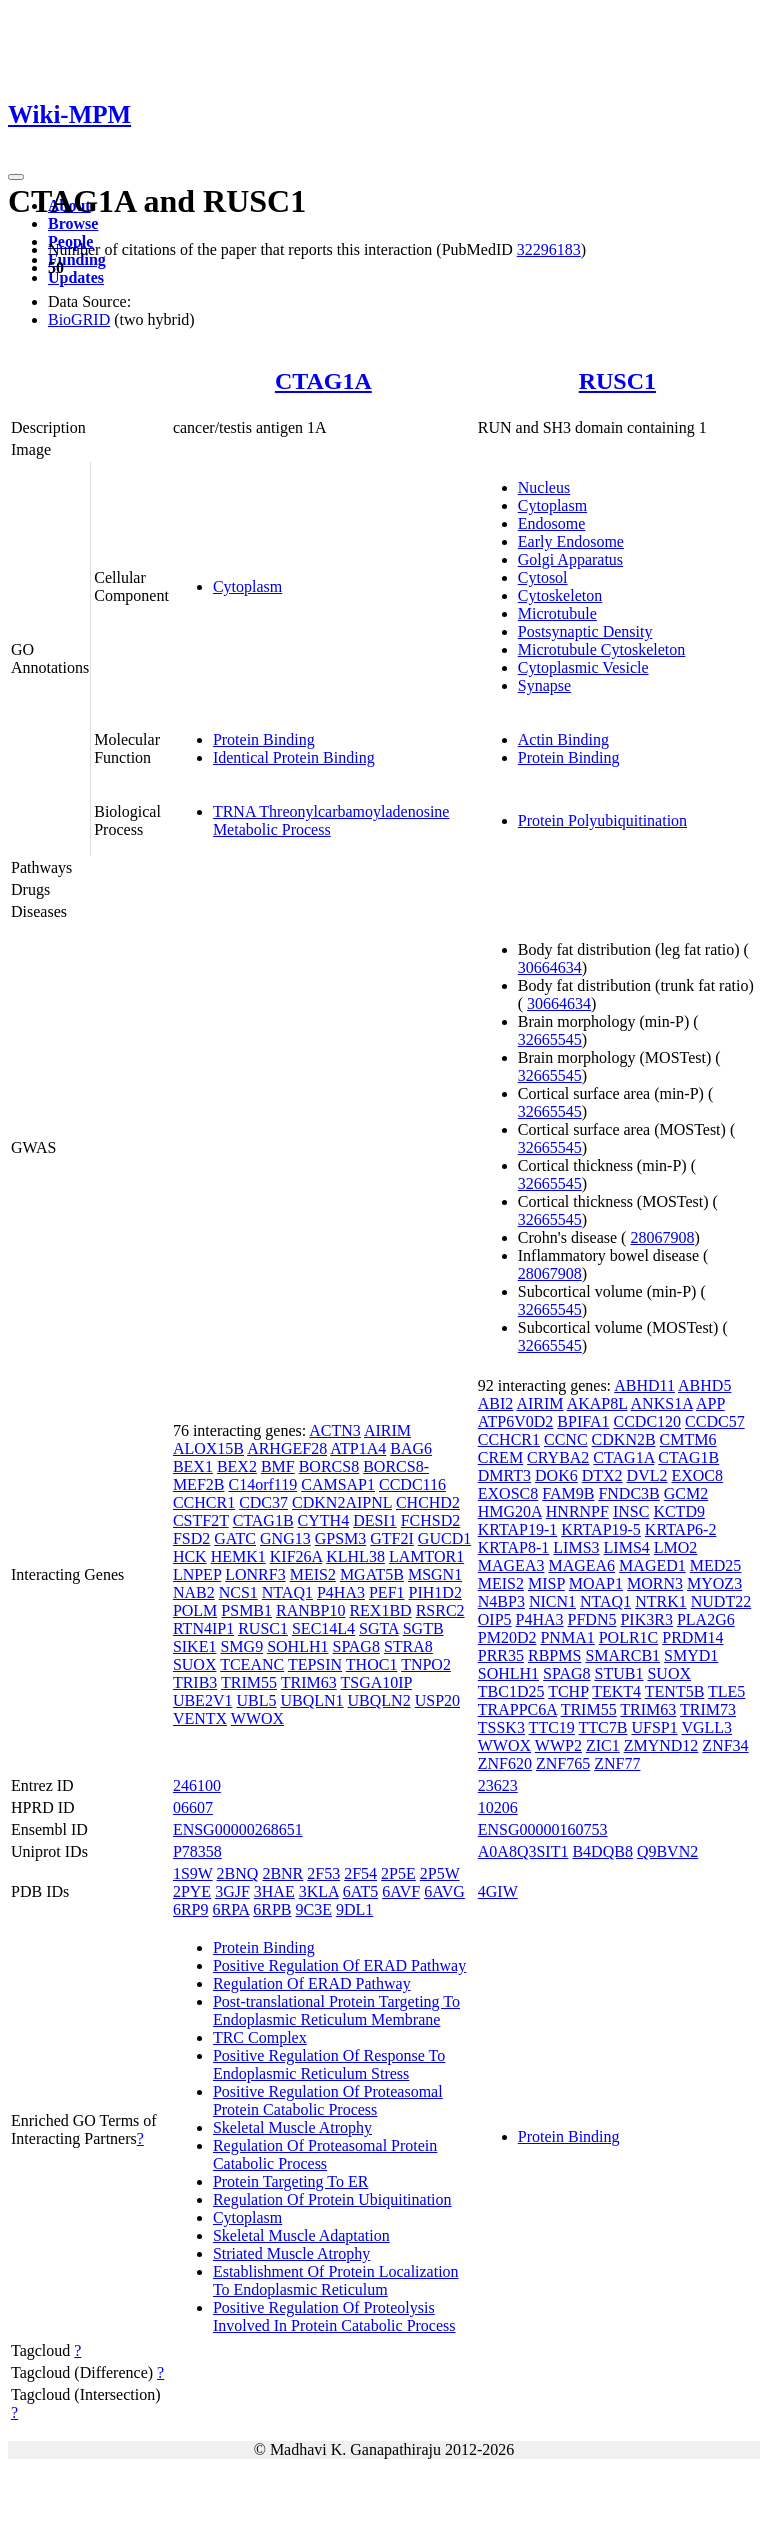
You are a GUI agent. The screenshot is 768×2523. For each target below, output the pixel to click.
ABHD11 (644, 1385)
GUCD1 (444, 1538)
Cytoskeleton (560, 595)
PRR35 (501, 1655)
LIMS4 (627, 1547)
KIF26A (296, 1556)
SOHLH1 (297, 1646)
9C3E (314, 1909)
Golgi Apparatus (570, 559)
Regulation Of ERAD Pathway (312, 1983)
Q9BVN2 (667, 1851)
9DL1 (354, 1909)
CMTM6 (688, 1439)
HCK (190, 1556)
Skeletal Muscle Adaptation (301, 2235)
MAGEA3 (511, 1565)
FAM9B (568, 1493)
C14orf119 (262, 1484)
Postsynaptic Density (585, 631)
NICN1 (552, 1601)
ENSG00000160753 (543, 1829)
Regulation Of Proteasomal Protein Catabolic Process (325, 2154)
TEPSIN (315, 1664)
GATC (235, 1538)
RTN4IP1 (203, 1628)
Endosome (552, 523)
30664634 (550, 967)
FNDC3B (628, 1493)
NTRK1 (661, 1601)
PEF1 (387, 1592)
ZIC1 (603, 1745)
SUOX (195, 1664)
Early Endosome (571, 541)
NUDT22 (721, 1601)
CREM (500, 1457)
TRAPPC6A (517, 1709)
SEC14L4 (323, 1628)
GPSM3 (341, 1538)
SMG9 (241, 1646)
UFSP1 (654, 1727)
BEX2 (237, 1466)
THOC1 (372, 1664)
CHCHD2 (428, 1502)
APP (710, 1403)
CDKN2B (624, 1439)
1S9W (193, 1873)
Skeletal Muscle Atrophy (292, 2127)
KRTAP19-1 (518, 1529)
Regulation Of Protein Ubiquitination (332, 2199)
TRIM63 (309, 1682)
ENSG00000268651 (238, 1829)
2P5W (440, 1873)
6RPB (272, 1909)
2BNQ (238, 1873)
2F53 (323, 1873)
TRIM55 (249, 1682)
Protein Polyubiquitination (602, 820)
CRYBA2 (558, 1457)
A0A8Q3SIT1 (523, 1851)
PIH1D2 (435, 1592)
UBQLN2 (379, 1700)
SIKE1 (195, 1646)
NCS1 (238, 1592)
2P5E (398, 1873)
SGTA (379, 1628)
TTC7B (603, 1727)
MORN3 (655, 1583)
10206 (498, 1807)
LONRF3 (255, 1574)
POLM (195, 1610)
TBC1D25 (511, 1691)
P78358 (197, 1851)
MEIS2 (313, 1574)
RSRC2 (440, 1610)
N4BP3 (501, 1601)
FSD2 (191, 1538)
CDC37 (263, 1502)
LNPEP (197, 1574)
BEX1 (193, 1466)
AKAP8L (597, 1403)
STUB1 (619, 1673)
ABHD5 (704, 1385)
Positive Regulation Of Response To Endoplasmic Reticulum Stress (329, 2064)
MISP (546, 1583)
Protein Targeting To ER (291, 2181)
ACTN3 (335, 1430)
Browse (73, 223)
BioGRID (79, 319)
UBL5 (256, 1700)
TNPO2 (426, 1664)
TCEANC (252, 1664)
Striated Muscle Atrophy (291, 2253)
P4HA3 (341, 1592)
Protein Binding (264, 739)
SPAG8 (355, 1646)
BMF (278, 1466)
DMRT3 (504, 1475)
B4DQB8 (602, 1851)
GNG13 (285, 1538)
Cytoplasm (247, 586)
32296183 (549, 249)
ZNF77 (617, 1763)
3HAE (274, 1891)
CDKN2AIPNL (342, 1502)
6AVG (444, 1891)
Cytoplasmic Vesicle (583, 667)
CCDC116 (412, 1484)
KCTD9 (679, 1511)
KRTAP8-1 (514, 1547)
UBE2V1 (203, 1700)
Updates (76, 277)
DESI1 (375, 1520)
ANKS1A (662, 1403)
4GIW (498, 1891)
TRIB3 (195, 1682)
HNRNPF (577, 1511)
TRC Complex (260, 2037)
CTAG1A (323, 381)
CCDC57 (715, 1421)
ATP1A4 (358, 1448)
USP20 (437, 1700)
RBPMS (554, 1655)
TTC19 (552, 1727)
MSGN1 (435, 1574)
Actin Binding (563, 739)
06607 (193, 1807)
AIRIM (387, 1430)
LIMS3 (576, 1547)
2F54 (360, 1873)
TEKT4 (616, 1691)
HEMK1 (238, 1556)
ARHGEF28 (287, 1448)
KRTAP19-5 (601, 1529)
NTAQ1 (287, 1592)
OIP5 (495, 1619)
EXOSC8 (508, 1493)
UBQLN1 (311, 1700)
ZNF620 (505, 1763)
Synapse (544, 685)
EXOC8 (697, 1475)
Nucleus (544, 487)
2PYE (192, 1891)
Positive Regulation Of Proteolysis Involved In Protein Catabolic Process (334, 2316)
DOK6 (556, 1475)
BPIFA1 (583, 1421)
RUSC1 (617, 381)
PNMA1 (567, 1637)
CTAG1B (263, 1520)
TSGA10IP (376, 1682)
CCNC (566, 1439)
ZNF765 (563, 1763)
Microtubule (557, 613)
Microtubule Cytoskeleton (602, 649)
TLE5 (726, 1691)
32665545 (550, 1039)
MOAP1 (596, 1583)
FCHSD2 (431, 1520)
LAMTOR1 (426, 1556)
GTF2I (392, 1538)
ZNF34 (725, 1745)
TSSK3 (501, 1727)
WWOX (257, 1718)
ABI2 (496, 1403)
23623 (498, 1785)
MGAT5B (372, 1574)
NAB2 (194, 1592)
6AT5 (361, 1891)
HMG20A (510, 1511)
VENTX (200, 1718)
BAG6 (411, 1448)
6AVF (401, 1891)
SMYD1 (691, 1655)
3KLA (319, 1891)
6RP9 (191, 1909)
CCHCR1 (204, 1502)
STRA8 (408, 1646)
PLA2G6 (706, 1619)
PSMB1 (246, 1610)
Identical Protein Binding (294, 757)
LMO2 (676, 1547)
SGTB (423, 1628)
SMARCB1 (622, 1655)
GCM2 (686, 1493)
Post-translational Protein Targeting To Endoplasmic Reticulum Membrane (336, 2010)
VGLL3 (706, 1727)
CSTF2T (201, 1520)
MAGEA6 (581, 1565)
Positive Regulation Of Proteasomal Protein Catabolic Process (328, 2100)
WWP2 (558, 1745)
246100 (197, 1785)
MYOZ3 (714, 1583)
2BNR (282, 1873)
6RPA (230, 1909)
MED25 (716, 1565)
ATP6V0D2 (516, 1421)
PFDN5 (592, 1619)
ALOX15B (208, 1448)
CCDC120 (648, 1421)
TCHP (568, 1691)
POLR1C (629, 1637)
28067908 (662, 1237)
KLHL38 (355, 1556)
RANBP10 (310, 1610)
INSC (631, 1511)
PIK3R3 (646, 1619)
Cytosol (543, 577)
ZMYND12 (661, 1745)
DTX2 (602, 1475)
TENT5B (675, 1691)
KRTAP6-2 (681, 1529)
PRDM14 (692, 1637)
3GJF (232, 1891)
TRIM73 (708, 1709)
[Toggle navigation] (16, 177)
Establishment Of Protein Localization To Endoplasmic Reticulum (336, 2280)
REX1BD (380, 1610)
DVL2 (647, 1475)
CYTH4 (324, 1520)
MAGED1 (652, 1565)
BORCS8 (329, 1466)
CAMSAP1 (338, 1484)
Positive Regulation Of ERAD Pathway (339, 1965)
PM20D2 (507, 1637)
